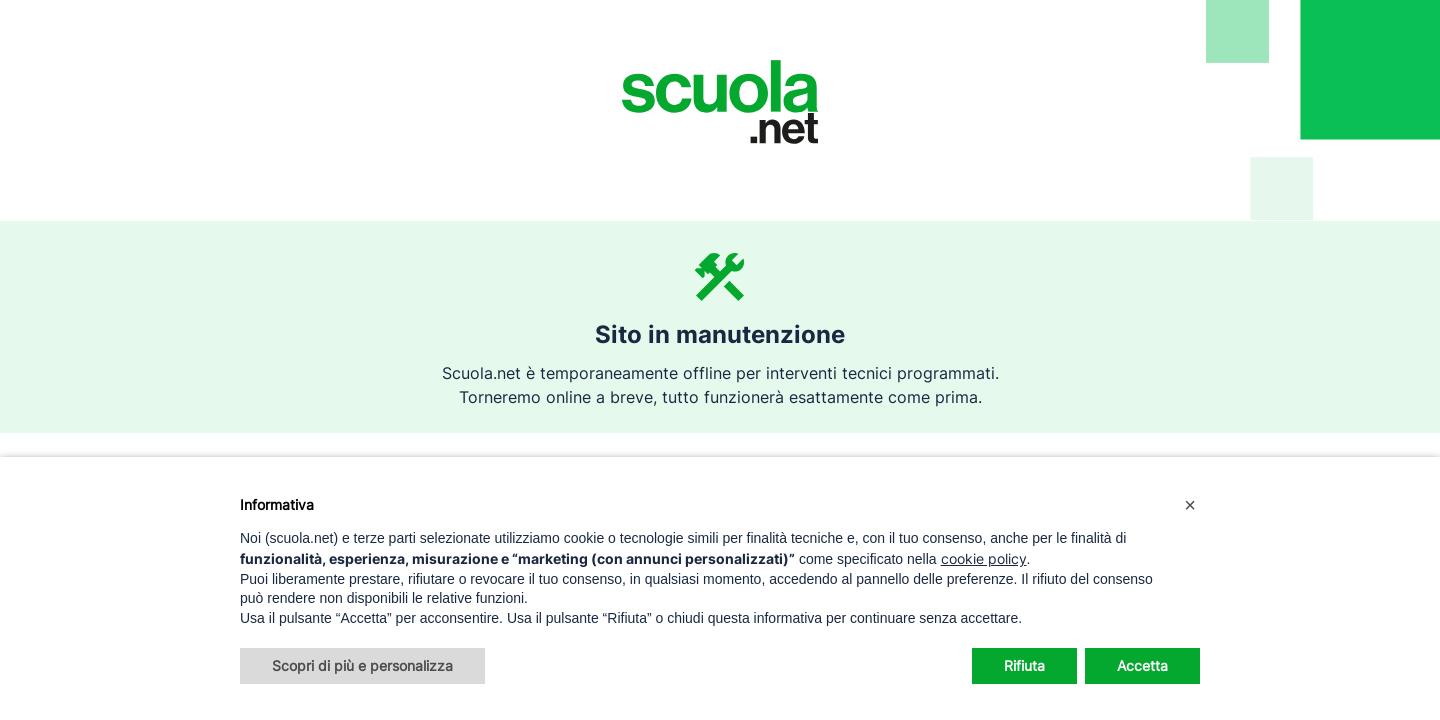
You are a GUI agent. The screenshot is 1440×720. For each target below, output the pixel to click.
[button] (1190, 505)
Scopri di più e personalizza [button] (362, 665)
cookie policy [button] (984, 558)
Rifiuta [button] (1024, 665)
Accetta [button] (1142, 665)
